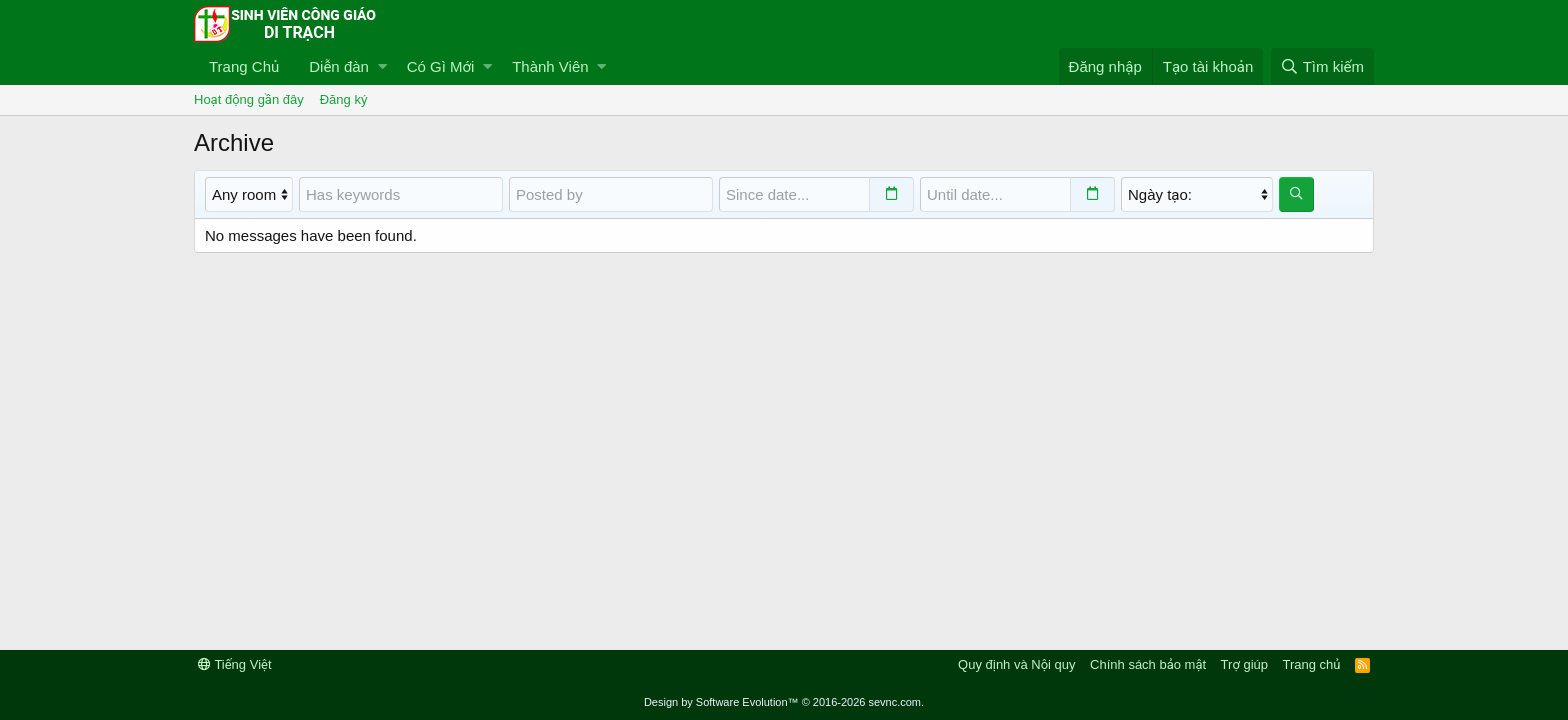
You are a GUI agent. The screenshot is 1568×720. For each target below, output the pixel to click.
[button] (382, 66)
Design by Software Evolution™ (784, 702)
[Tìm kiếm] (1322, 66)
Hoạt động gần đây (249, 99)
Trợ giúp (1244, 664)
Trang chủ (1312, 664)
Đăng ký (344, 99)
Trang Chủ (244, 66)
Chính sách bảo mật (1148, 664)
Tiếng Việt (235, 664)
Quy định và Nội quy (1017, 664)
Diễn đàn (339, 66)
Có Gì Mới (441, 66)
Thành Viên (550, 66)
